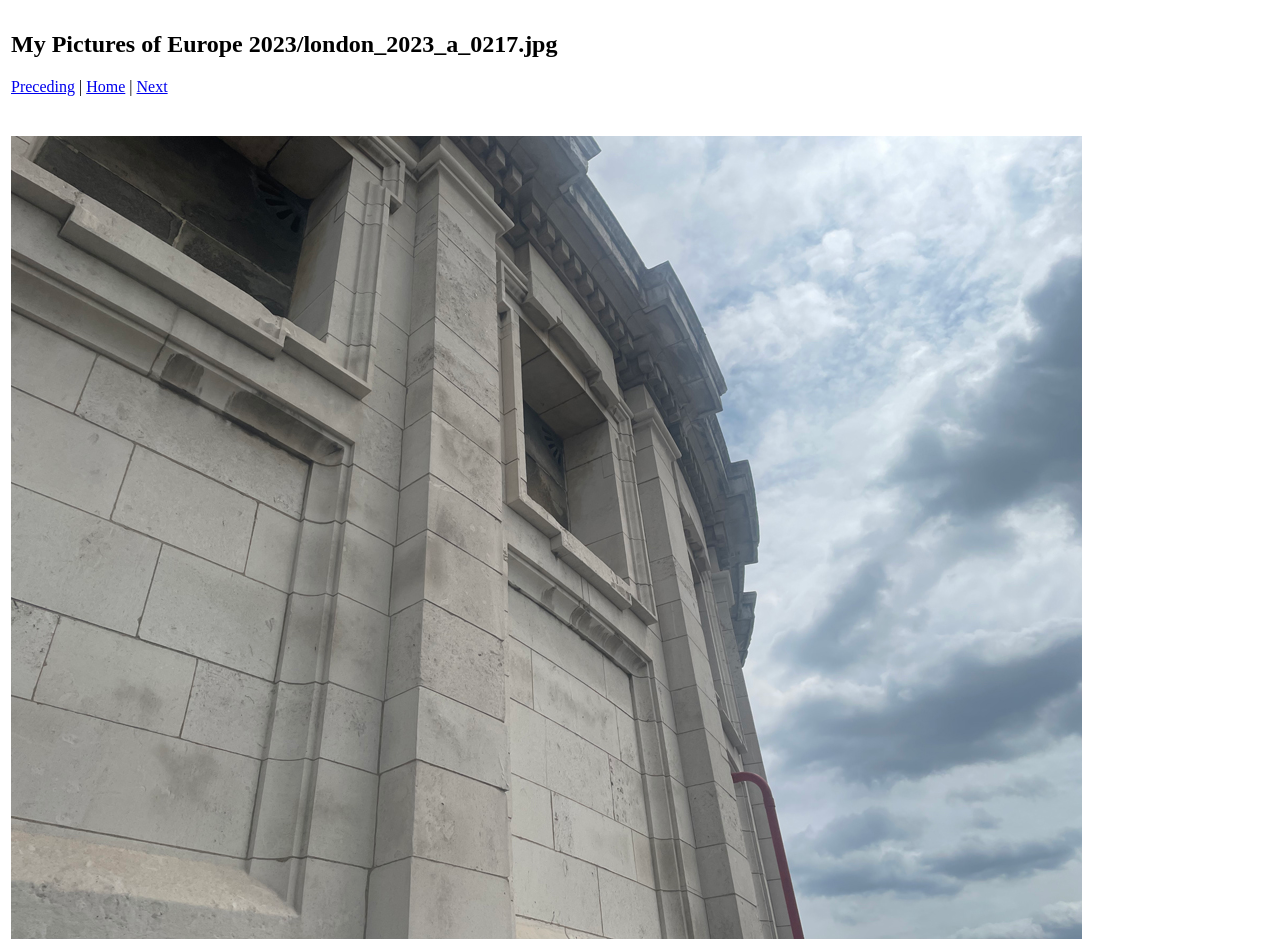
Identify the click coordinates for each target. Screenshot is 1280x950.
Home (105, 86)
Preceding (43, 86)
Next (152, 86)
